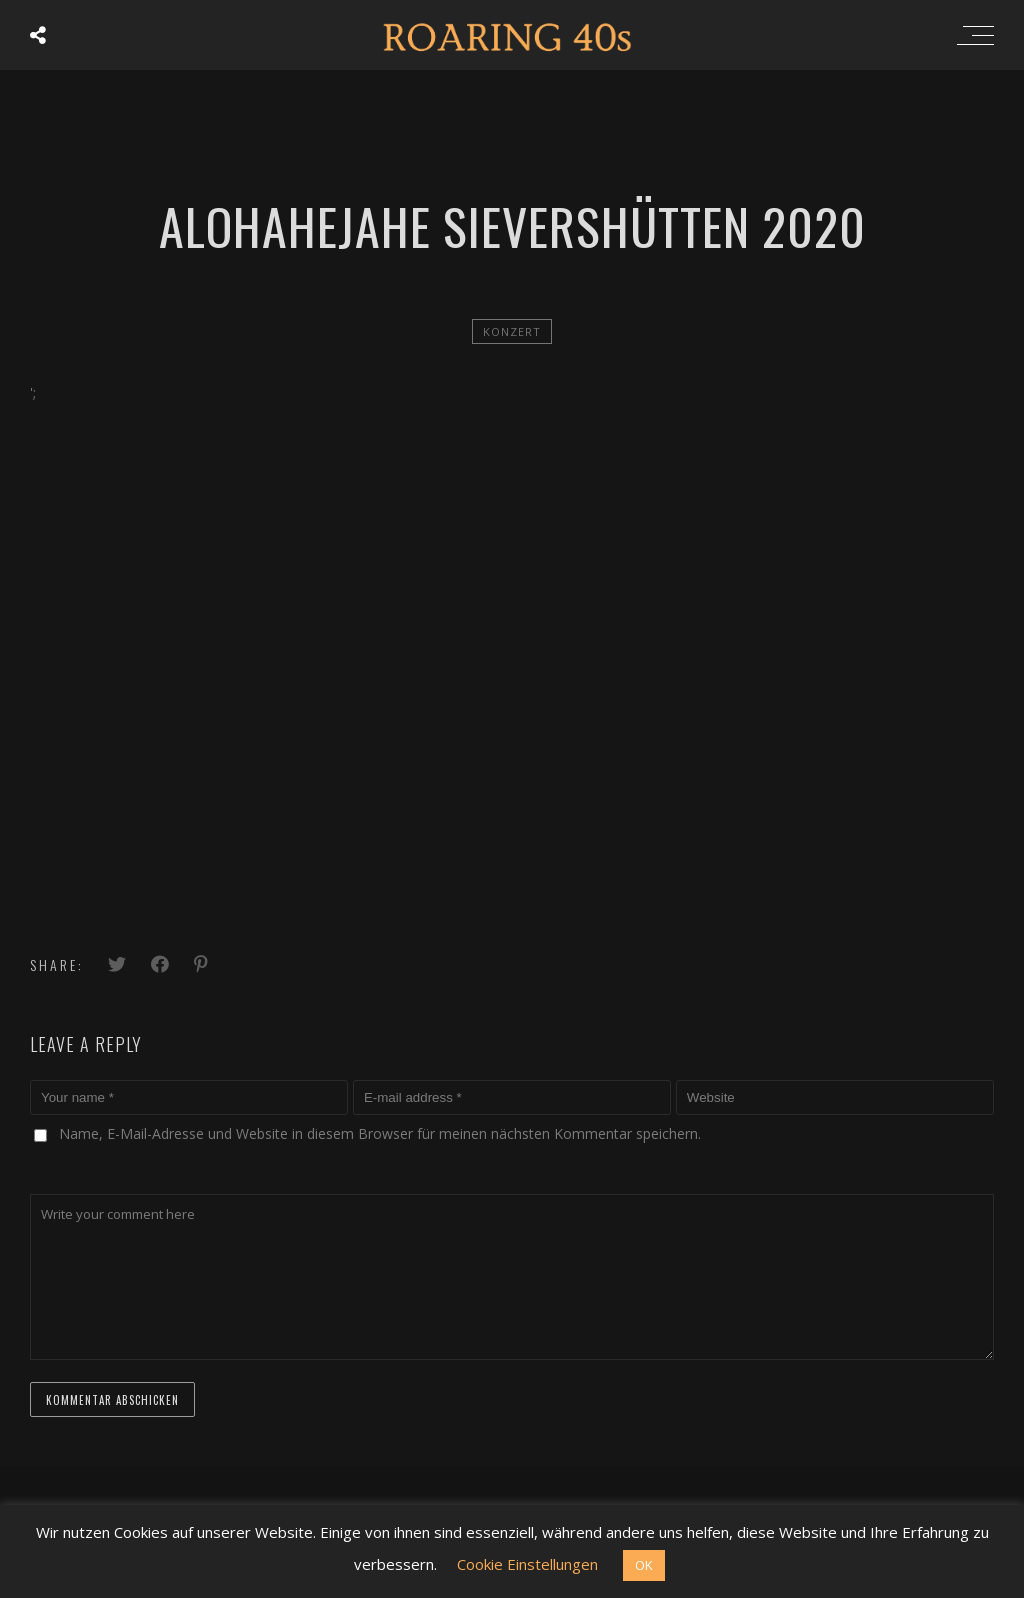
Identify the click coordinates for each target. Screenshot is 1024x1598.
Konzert (512, 331)
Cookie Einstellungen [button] (527, 1564)
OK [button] (644, 1565)
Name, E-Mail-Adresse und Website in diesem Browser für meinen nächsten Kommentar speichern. (380, 1133)
